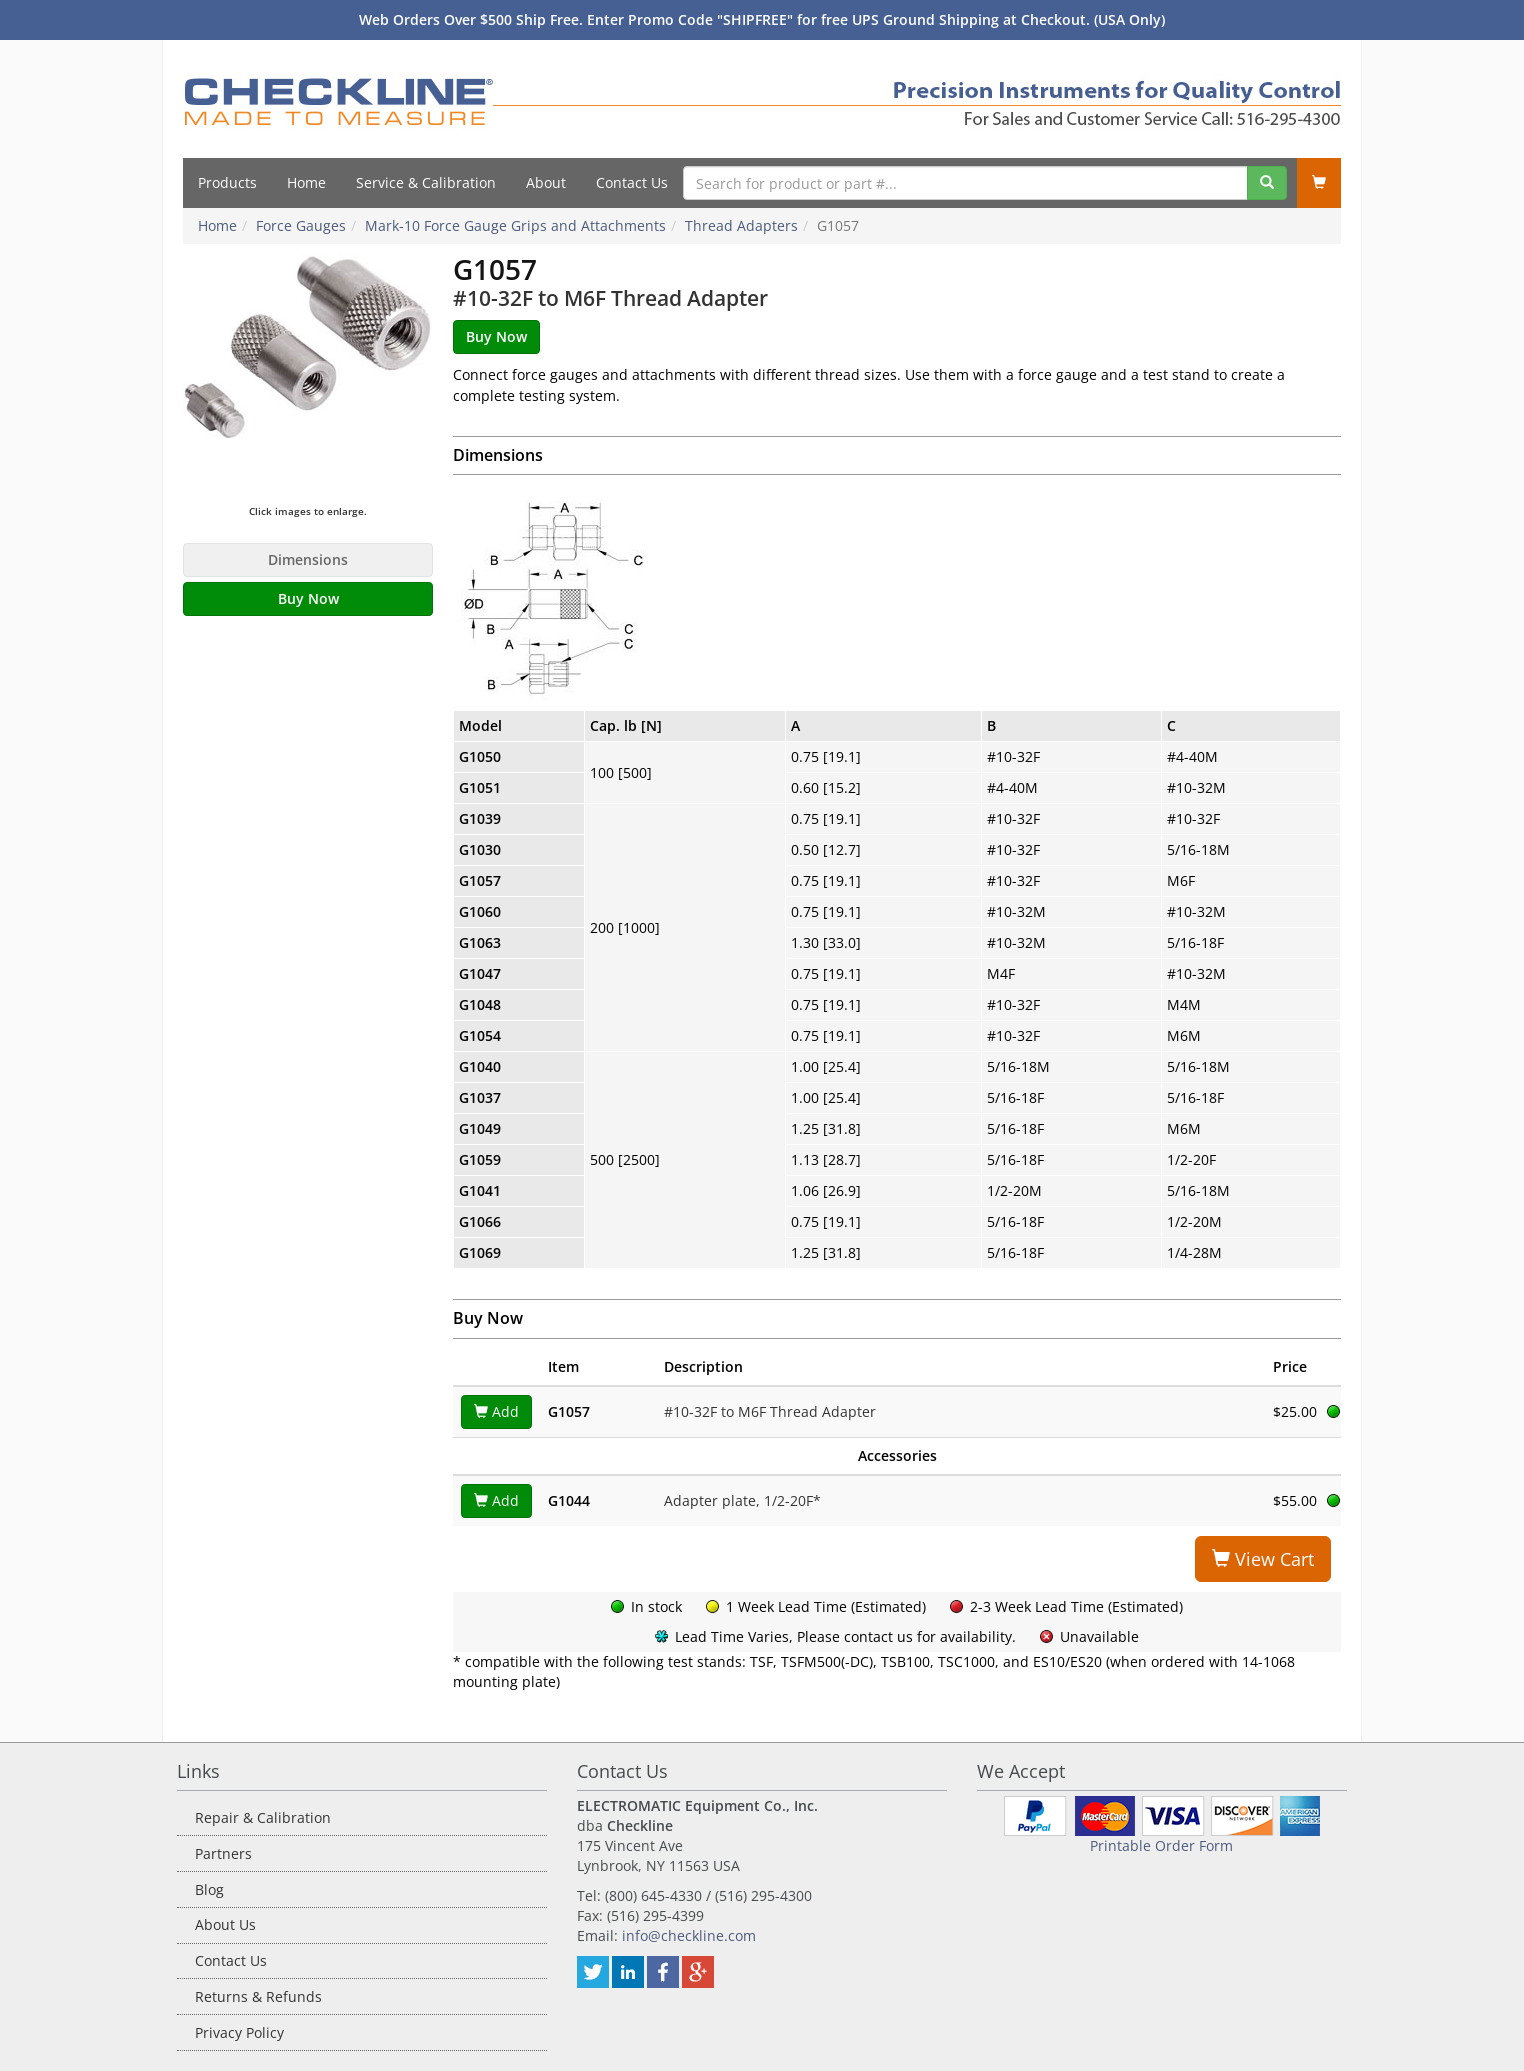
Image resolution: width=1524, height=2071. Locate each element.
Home (306, 182)
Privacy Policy (239, 2032)
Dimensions (308, 559)
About (546, 182)
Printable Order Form (1161, 1845)
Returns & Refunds (258, 1996)
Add (496, 1411)
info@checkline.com (689, 1935)
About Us (225, 1924)
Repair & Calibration (263, 1817)
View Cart (1263, 1559)
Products (227, 182)
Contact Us (632, 182)
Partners (223, 1853)
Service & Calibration (426, 182)
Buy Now (308, 598)
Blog (209, 1889)
